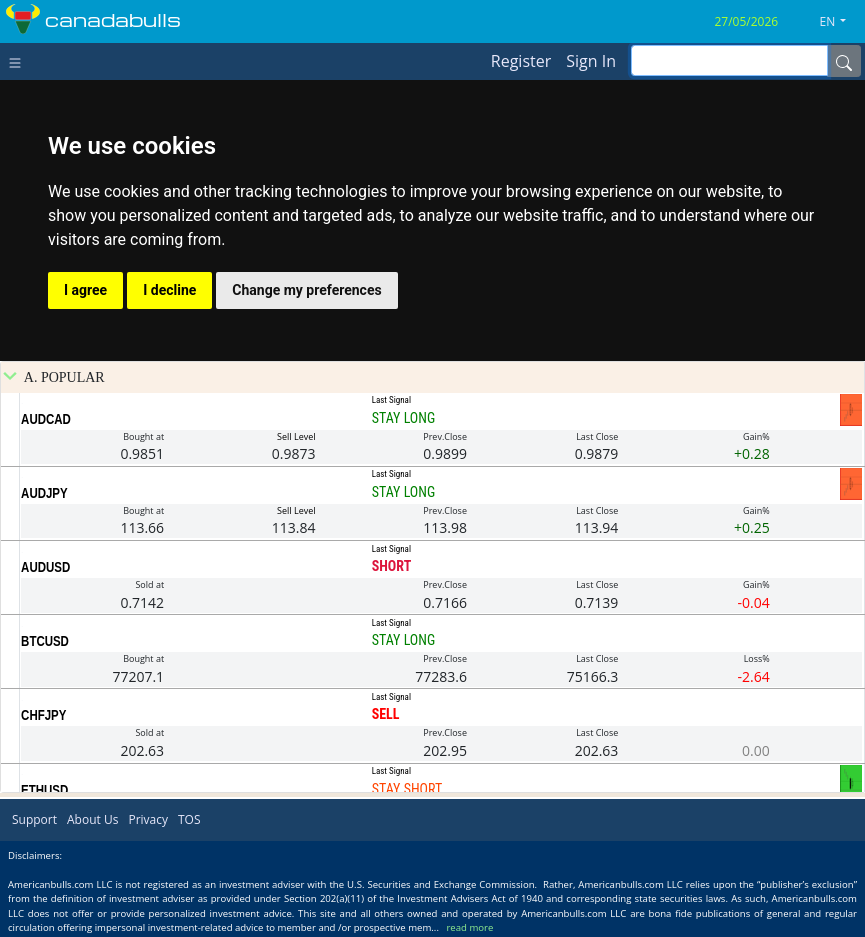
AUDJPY (44, 493)
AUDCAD (46, 419)
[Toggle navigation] (19, 61)
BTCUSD (45, 641)
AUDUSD (45, 567)
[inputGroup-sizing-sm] (729, 60)
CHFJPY (43, 715)
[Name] (844, 61)
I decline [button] (169, 290)
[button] (841, 22)
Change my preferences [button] (306, 290)
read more (469, 927)
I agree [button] (85, 290)
